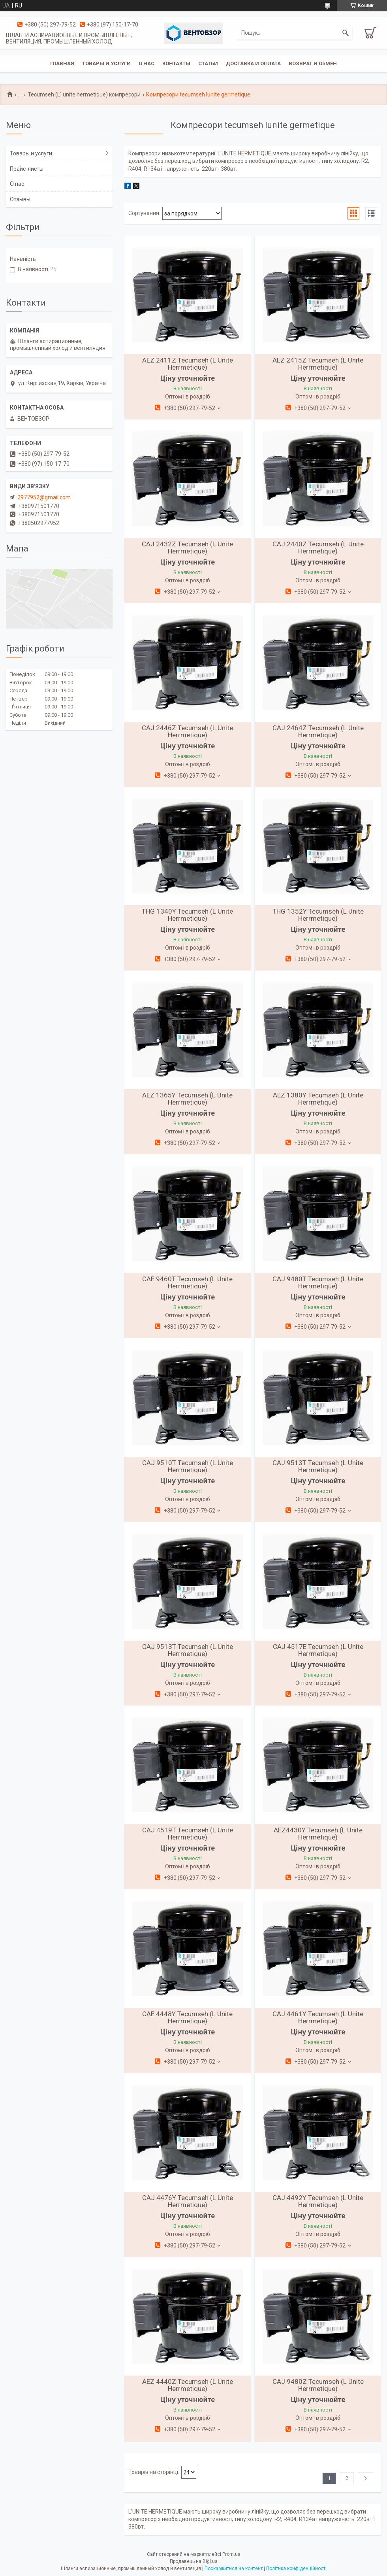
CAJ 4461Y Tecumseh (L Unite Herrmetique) (317, 2017)
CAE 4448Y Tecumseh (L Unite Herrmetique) (187, 2017)
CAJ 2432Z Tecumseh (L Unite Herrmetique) (187, 547)
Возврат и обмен (313, 63)
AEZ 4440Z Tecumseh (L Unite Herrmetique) (187, 2385)
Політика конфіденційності (296, 2568)
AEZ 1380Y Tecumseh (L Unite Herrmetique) (318, 1099)
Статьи (208, 63)
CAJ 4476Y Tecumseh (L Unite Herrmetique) (187, 2201)
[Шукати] (345, 32)
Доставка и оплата (253, 63)
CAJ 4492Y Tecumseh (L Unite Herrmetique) (317, 2201)
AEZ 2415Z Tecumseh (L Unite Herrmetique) (317, 364)
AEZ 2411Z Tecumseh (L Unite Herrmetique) (187, 364)
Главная (62, 63)
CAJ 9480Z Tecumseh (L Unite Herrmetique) (318, 2385)
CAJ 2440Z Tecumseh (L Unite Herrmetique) (318, 547)
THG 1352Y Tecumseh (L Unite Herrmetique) (318, 915)
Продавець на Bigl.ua (194, 2561)
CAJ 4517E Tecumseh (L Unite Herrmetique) (318, 1650)
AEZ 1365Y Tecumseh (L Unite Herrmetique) (187, 1099)
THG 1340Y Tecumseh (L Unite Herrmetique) (187, 915)
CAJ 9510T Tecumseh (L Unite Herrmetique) (187, 1466)
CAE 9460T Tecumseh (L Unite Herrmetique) (187, 1282)
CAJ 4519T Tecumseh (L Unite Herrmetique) (187, 1833)
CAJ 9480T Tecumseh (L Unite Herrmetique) (317, 1282)
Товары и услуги (106, 63)
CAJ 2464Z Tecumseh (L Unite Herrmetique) (318, 731)
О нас (146, 63)
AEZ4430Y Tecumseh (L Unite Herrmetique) (318, 1833)
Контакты (176, 63)
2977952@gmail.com (44, 497)
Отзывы (20, 199)
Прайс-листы (26, 169)
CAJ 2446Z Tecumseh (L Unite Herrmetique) (187, 731)
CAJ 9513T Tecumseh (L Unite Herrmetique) (317, 1466)
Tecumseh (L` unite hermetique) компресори (84, 94)
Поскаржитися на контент (234, 2568)
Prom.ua (231, 2554)
